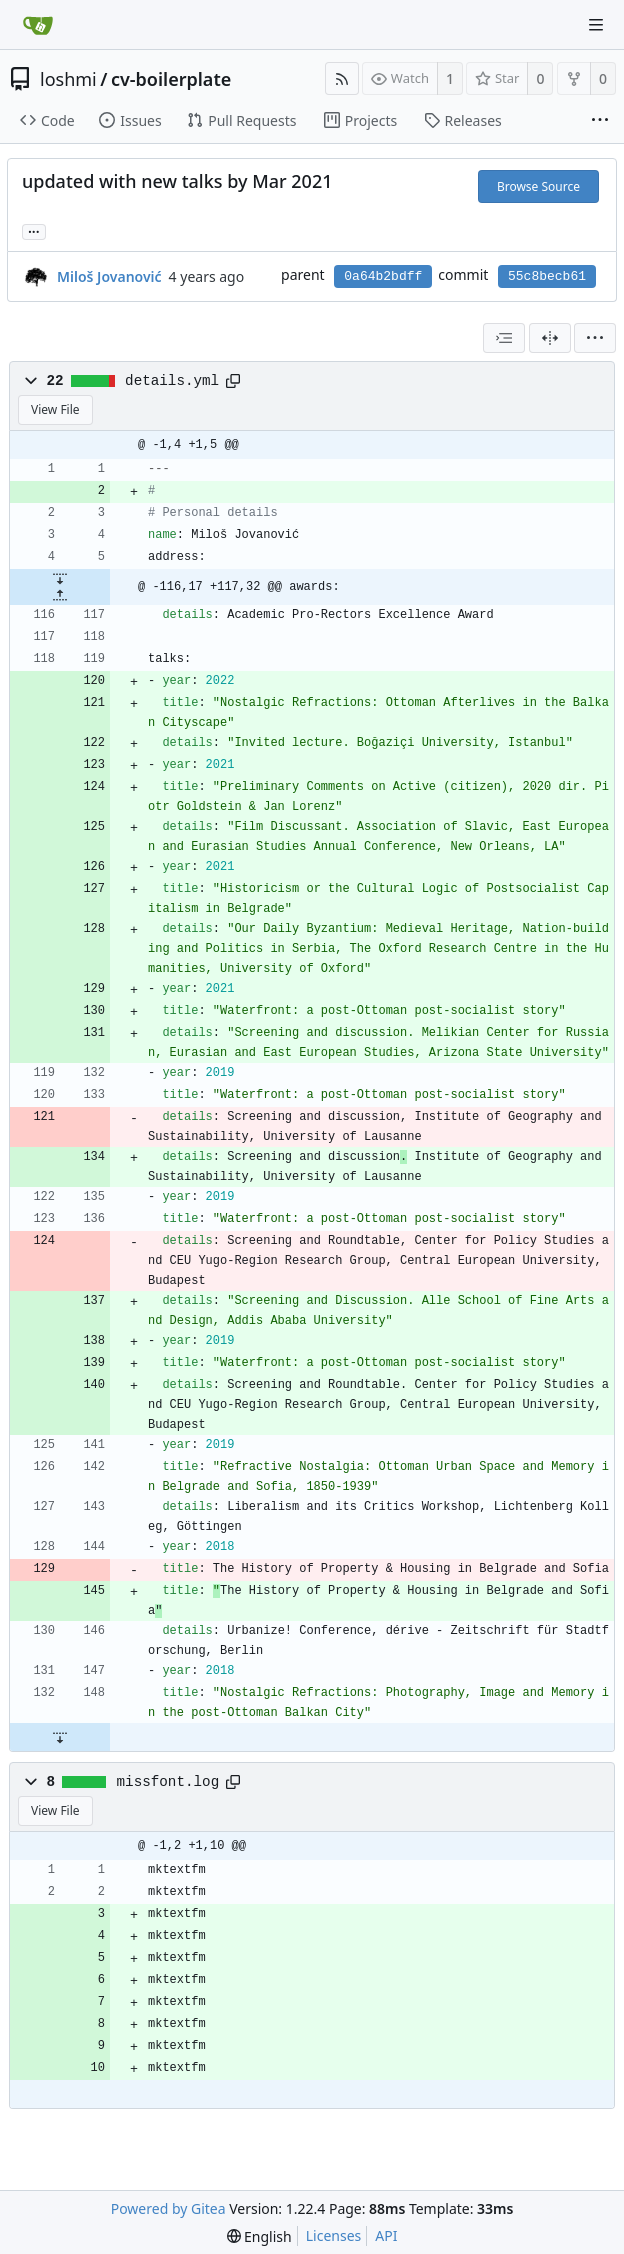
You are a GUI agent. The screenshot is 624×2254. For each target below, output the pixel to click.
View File (55, 409)
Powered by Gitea (168, 2208)
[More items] (600, 121)
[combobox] (504, 338)
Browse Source (538, 186)
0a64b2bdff (383, 276)
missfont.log (168, 1782)
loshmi (68, 79)
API (386, 2235)
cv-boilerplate (171, 79)
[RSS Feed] (342, 78)
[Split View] (550, 338)
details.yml (172, 381)
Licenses (334, 2235)
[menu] (595, 338)
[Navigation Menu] (596, 25)
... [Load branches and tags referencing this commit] (34, 230)
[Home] (38, 25)
